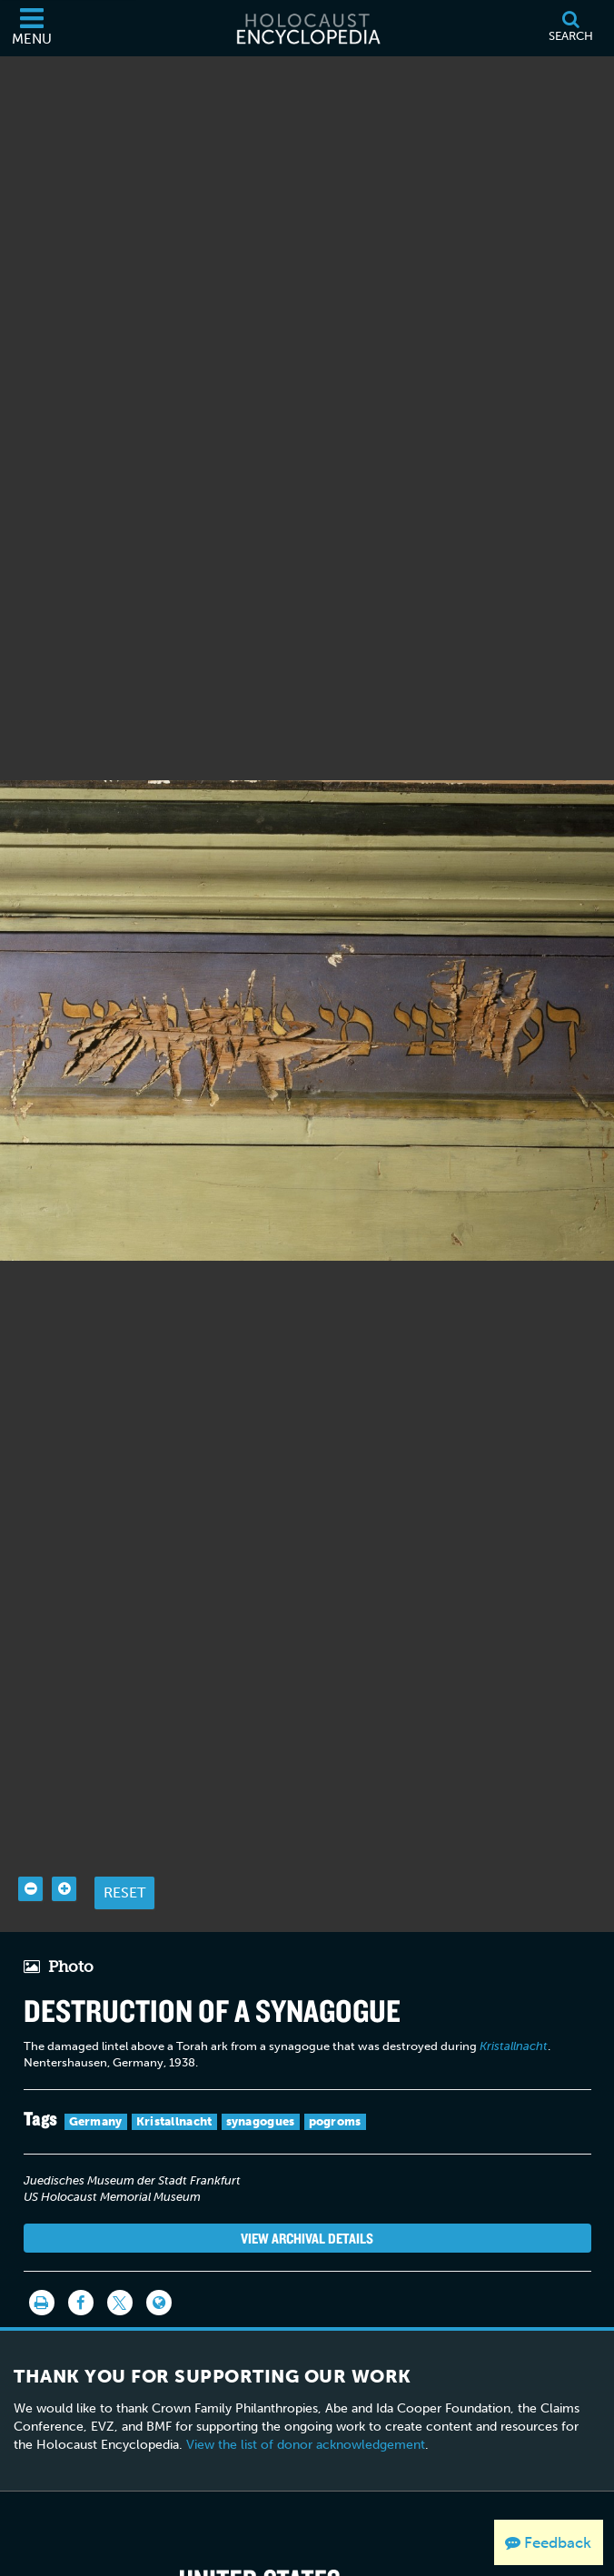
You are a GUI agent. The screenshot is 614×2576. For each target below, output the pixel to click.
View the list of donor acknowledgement (305, 2421)
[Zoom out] (30, 1865)
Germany (96, 2098)
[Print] (41, 2279)
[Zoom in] (64, 1865)
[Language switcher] (159, 2279)
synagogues (260, 2098)
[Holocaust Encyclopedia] (307, 28)
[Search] (570, 28)
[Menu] (32, 28)
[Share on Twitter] (120, 2279)
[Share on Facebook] (81, 2279)
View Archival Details (307, 2214)
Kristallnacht (174, 2098)
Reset (124, 1869)
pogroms (335, 2098)
